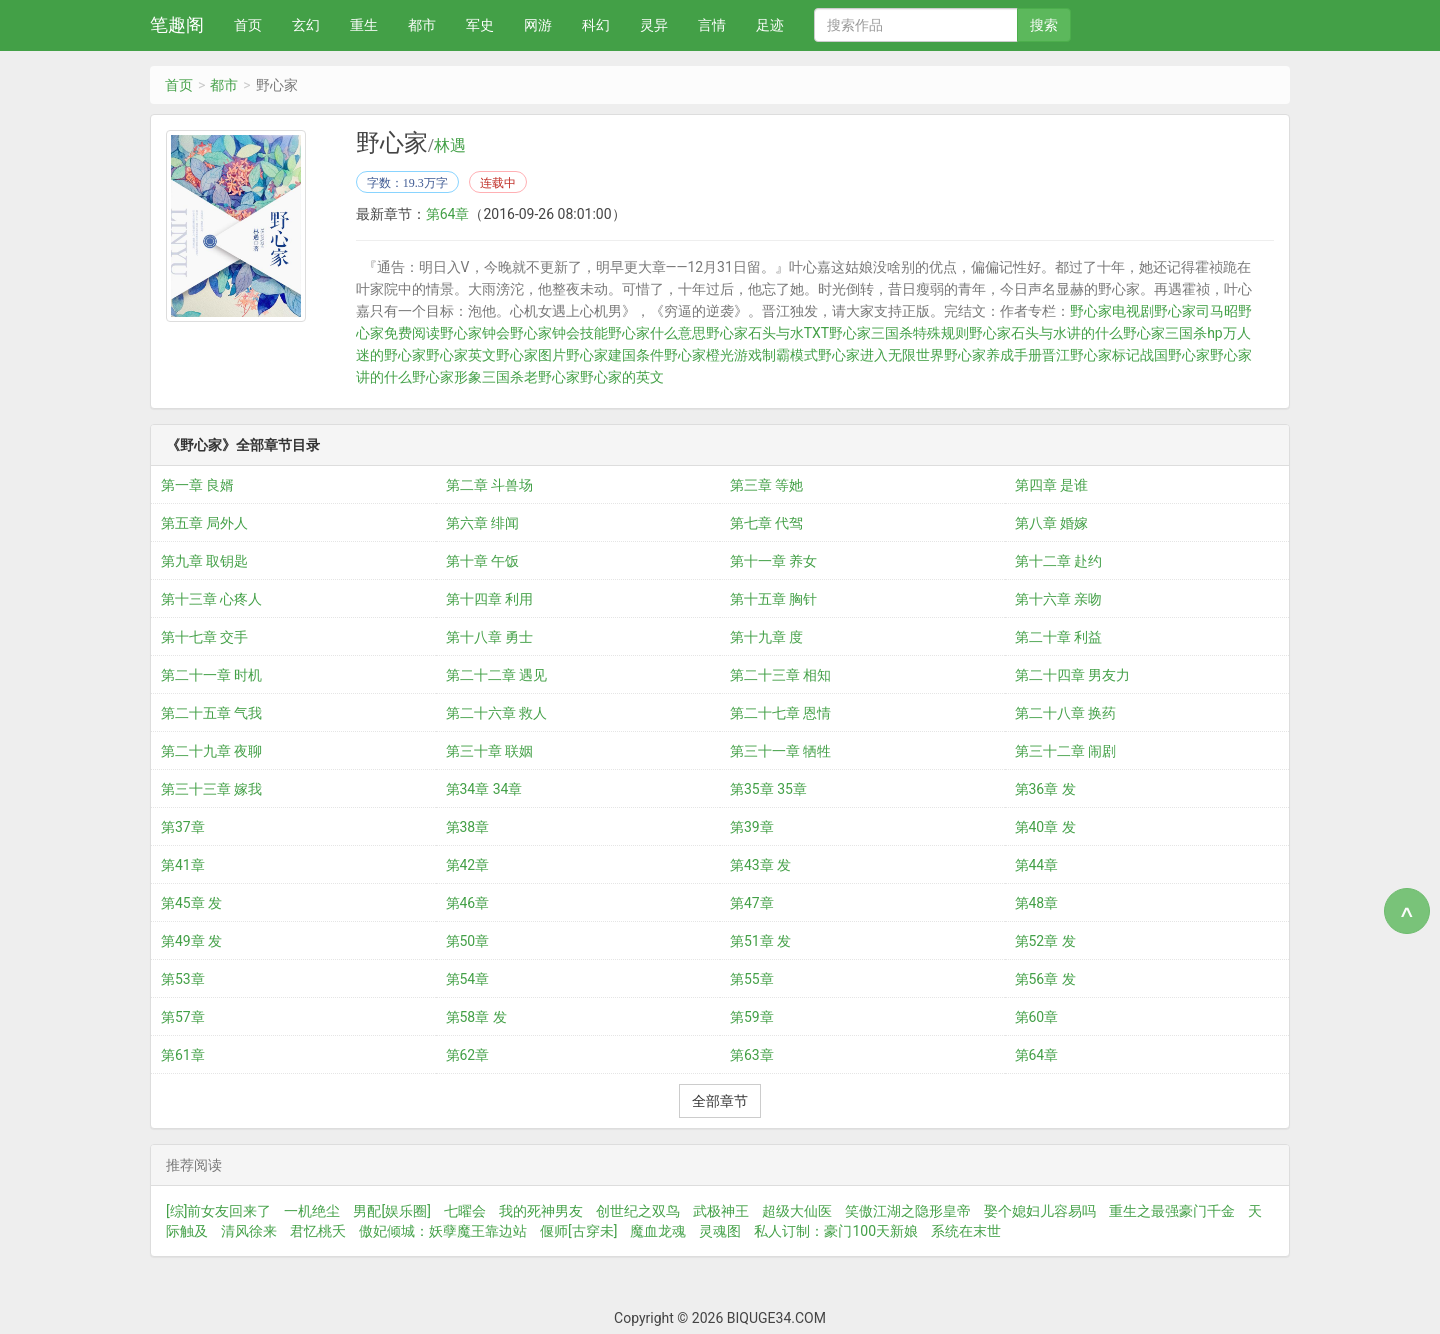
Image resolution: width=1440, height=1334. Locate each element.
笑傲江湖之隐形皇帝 (908, 1211)
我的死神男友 (541, 1211)
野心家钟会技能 (559, 333)
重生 (364, 25)
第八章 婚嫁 (1051, 523)
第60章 (1037, 1017)
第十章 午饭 (482, 561)
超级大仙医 (797, 1211)
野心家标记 (1105, 355)
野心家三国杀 (1165, 333)
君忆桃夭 (318, 1231)
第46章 (468, 903)
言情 (712, 25)
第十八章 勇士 (489, 637)
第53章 (183, 979)
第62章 (468, 1055)
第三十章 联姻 (489, 751)
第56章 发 (1045, 979)
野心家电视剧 (1112, 311)
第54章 (468, 979)
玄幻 (306, 25)
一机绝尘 (312, 1211)
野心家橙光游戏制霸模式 (741, 355)
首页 (248, 25)
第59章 (752, 1017)
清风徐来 (249, 1231)
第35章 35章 (768, 789)
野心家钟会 (475, 333)
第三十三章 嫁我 (211, 789)
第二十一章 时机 (211, 675)
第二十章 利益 (1058, 637)
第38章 (468, 827)
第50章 (468, 941)
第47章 (752, 903)
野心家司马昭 (1196, 311)
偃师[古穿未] (578, 1231)
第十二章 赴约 (1058, 561)
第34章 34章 (484, 789)
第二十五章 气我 (211, 713)
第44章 (1037, 865)
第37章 (183, 827)
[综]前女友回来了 (218, 1211)
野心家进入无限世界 (881, 355)
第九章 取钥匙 (204, 561)
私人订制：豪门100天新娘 (836, 1231)
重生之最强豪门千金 (1172, 1211)
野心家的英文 (622, 377)
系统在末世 (966, 1231)
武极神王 (721, 1211)
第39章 (752, 827)
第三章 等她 (766, 485)
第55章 (752, 979)
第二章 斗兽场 (489, 485)
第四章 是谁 (1051, 485)
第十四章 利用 (489, 599)
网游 (538, 25)
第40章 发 (1045, 827)
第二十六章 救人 (496, 713)
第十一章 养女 (773, 561)
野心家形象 (447, 377)
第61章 (183, 1055)
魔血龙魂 (658, 1231)
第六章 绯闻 (482, 523)
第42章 (468, 865)
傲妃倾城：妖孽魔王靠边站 (443, 1231)
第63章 (752, 1055)
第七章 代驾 (766, 523)
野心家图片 (531, 355)
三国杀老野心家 (531, 377)
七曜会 (465, 1211)
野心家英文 (461, 355)
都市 (422, 25)
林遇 (450, 146)
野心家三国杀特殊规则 (899, 333)
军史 (480, 25)
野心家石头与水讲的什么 (1046, 333)
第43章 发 (760, 865)
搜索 (1044, 25)
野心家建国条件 (615, 355)
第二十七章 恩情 (780, 713)
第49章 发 (191, 941)
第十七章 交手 (204, 637)
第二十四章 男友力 (1072, 675)
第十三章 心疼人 (211, 599)
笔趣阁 (177, 24)
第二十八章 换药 (1065, 713)
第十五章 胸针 (773, 599)
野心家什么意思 (657, 333)
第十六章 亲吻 (1058, 599)
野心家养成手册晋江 (1007, 355)
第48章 (1037, 903)
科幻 (596, 25)
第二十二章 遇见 (496, 675)
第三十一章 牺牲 (780, 751)
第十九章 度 (766, 637)
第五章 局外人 (204, 523)
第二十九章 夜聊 (211, 751)
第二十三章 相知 (780, 675)
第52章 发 (1045, 941)
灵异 (654, 25)
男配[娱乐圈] (391, 1211)
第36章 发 (1045, 789)
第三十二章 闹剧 (1065, 751)
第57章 (183, 1017)
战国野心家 (1175, 355)
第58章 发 (476, 1017)
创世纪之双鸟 (638, 1211)
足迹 (770, 25)
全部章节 (720, 1101)
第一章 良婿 (197, 485)
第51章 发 (760, 941)
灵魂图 (720, 1231)
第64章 (448, 214)
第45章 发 (191, 903)
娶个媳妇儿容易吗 (1040, 1211)
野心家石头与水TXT (767, 333)
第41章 (183, 865)
